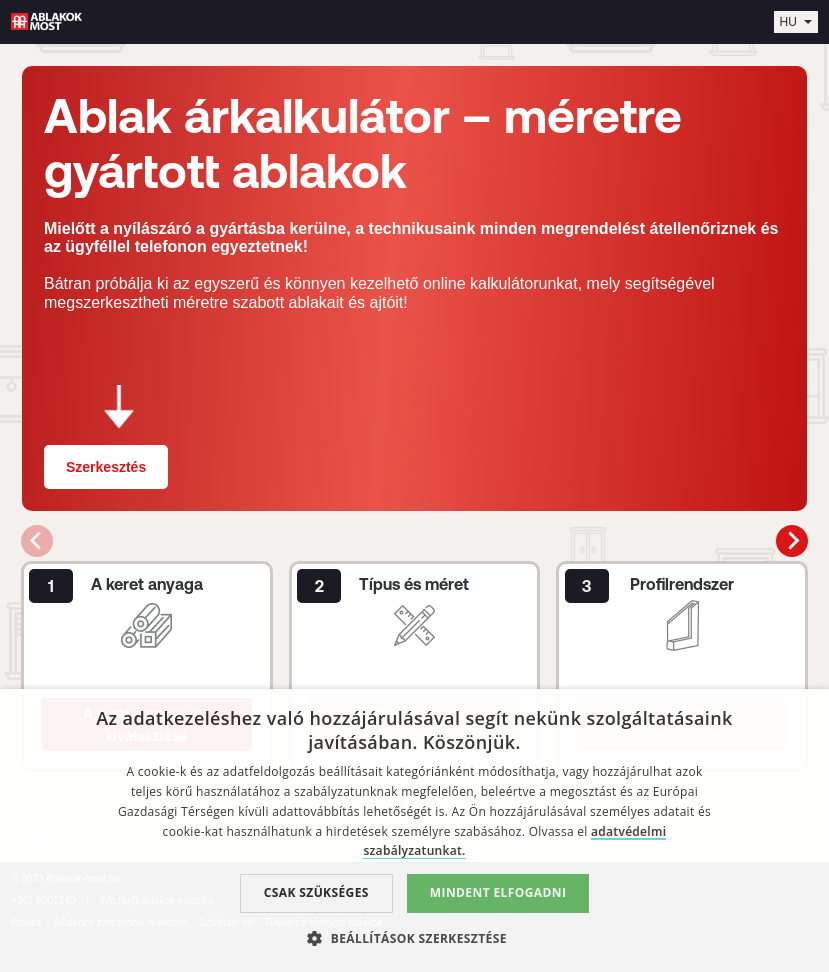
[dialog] (414, 830)
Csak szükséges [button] (316, 892)
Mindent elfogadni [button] (498, 892)
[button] (414, 938)
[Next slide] (792, 541)
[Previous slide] (37, 541)
